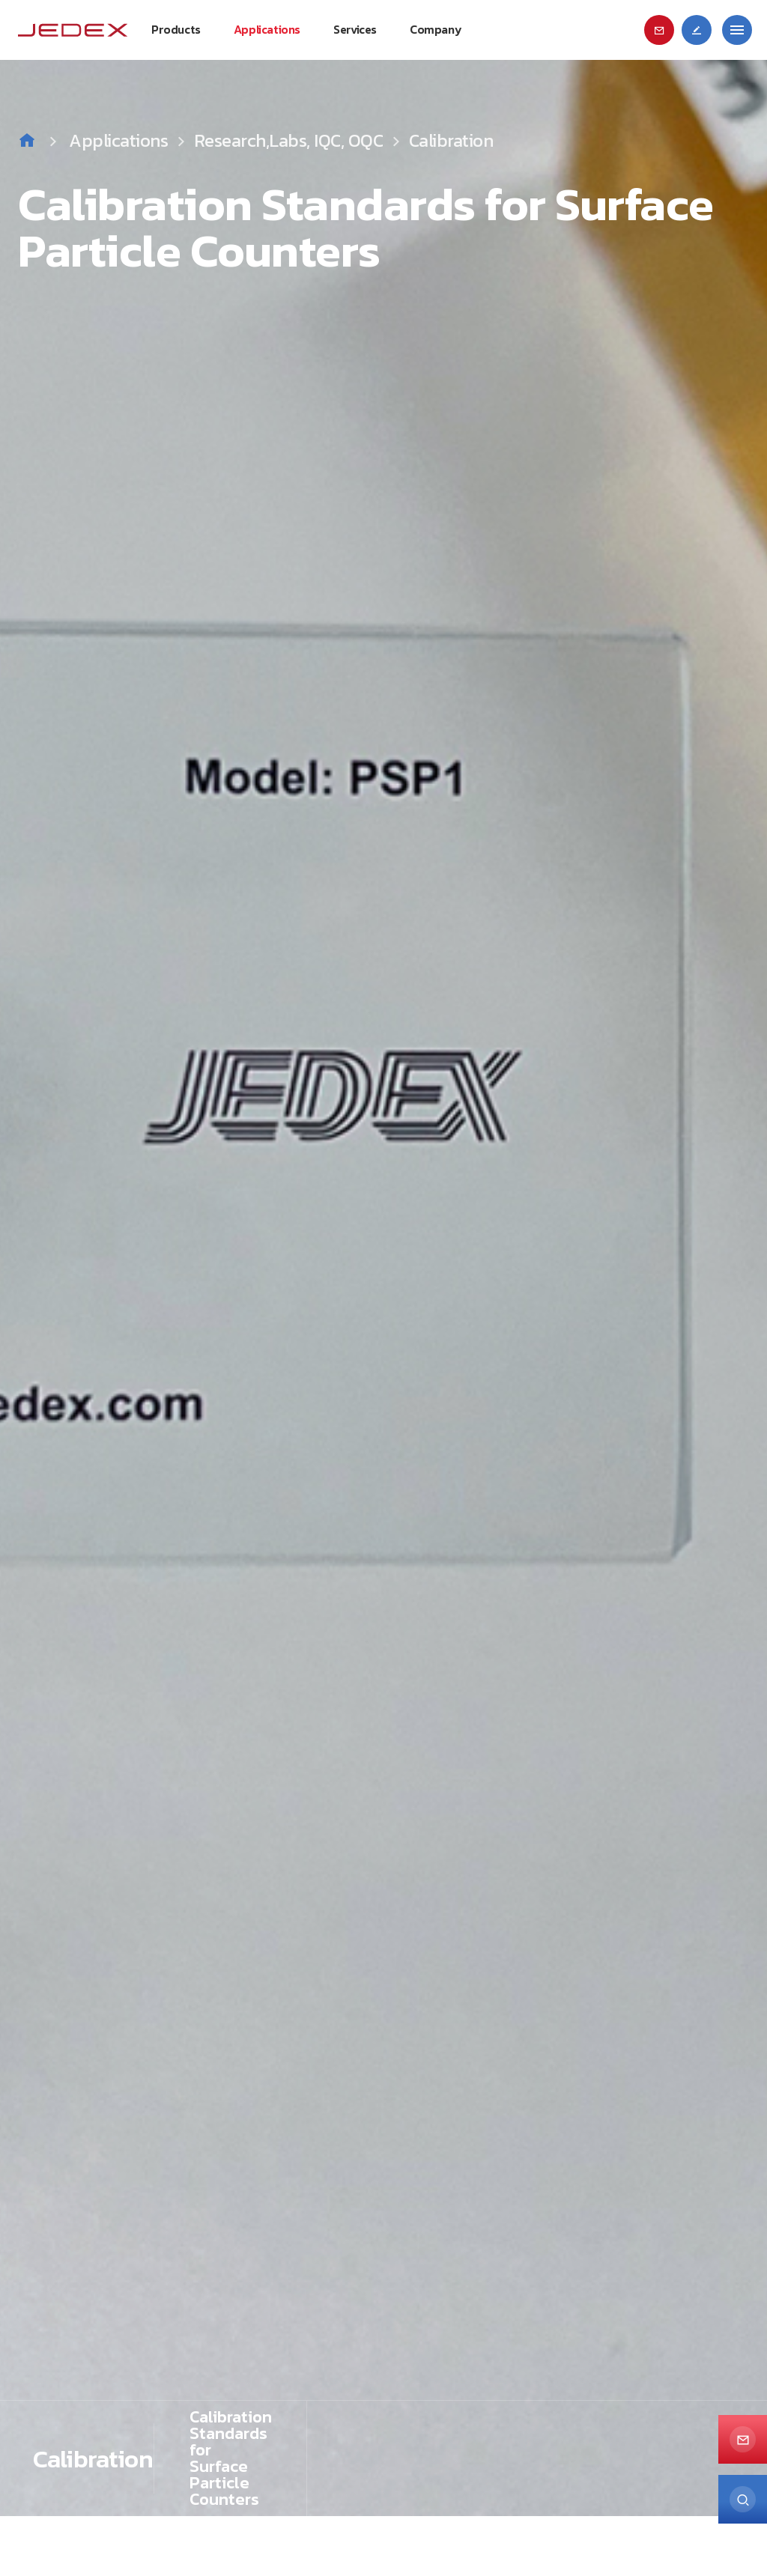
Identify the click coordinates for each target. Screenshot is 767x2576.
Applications (131, 140)
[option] (383, 1258)
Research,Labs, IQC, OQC (289, 140)
